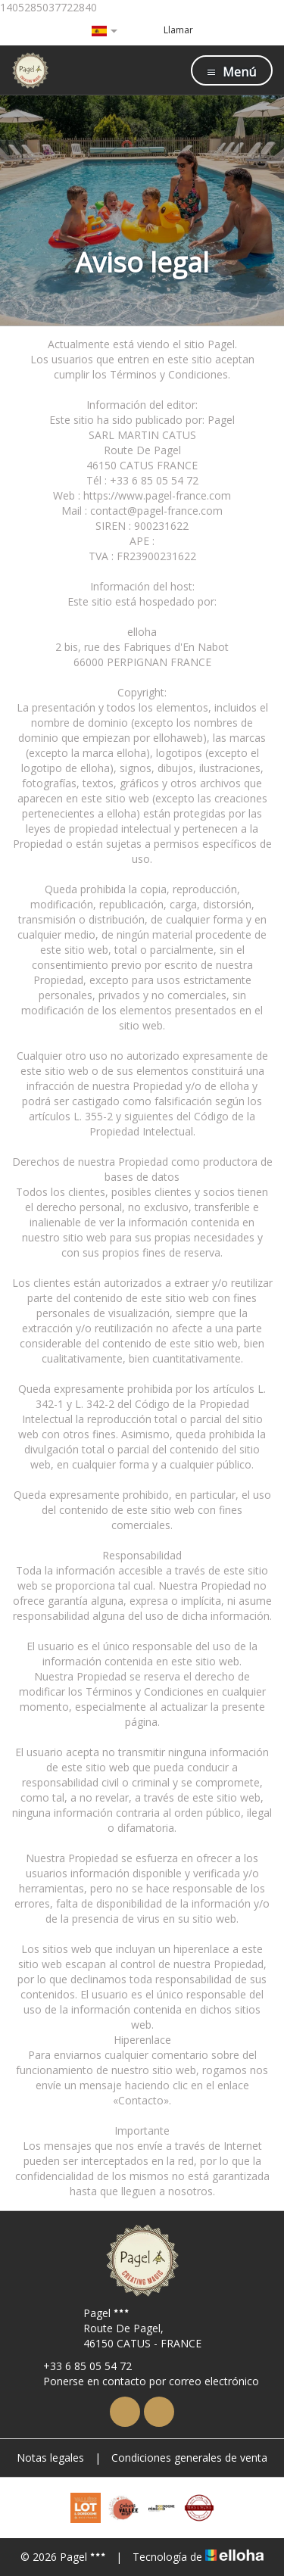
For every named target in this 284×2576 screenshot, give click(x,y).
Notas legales (50, 2457)
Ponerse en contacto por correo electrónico (142, 2381)
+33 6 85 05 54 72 (79, 2366)
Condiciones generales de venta (189, 2457)
